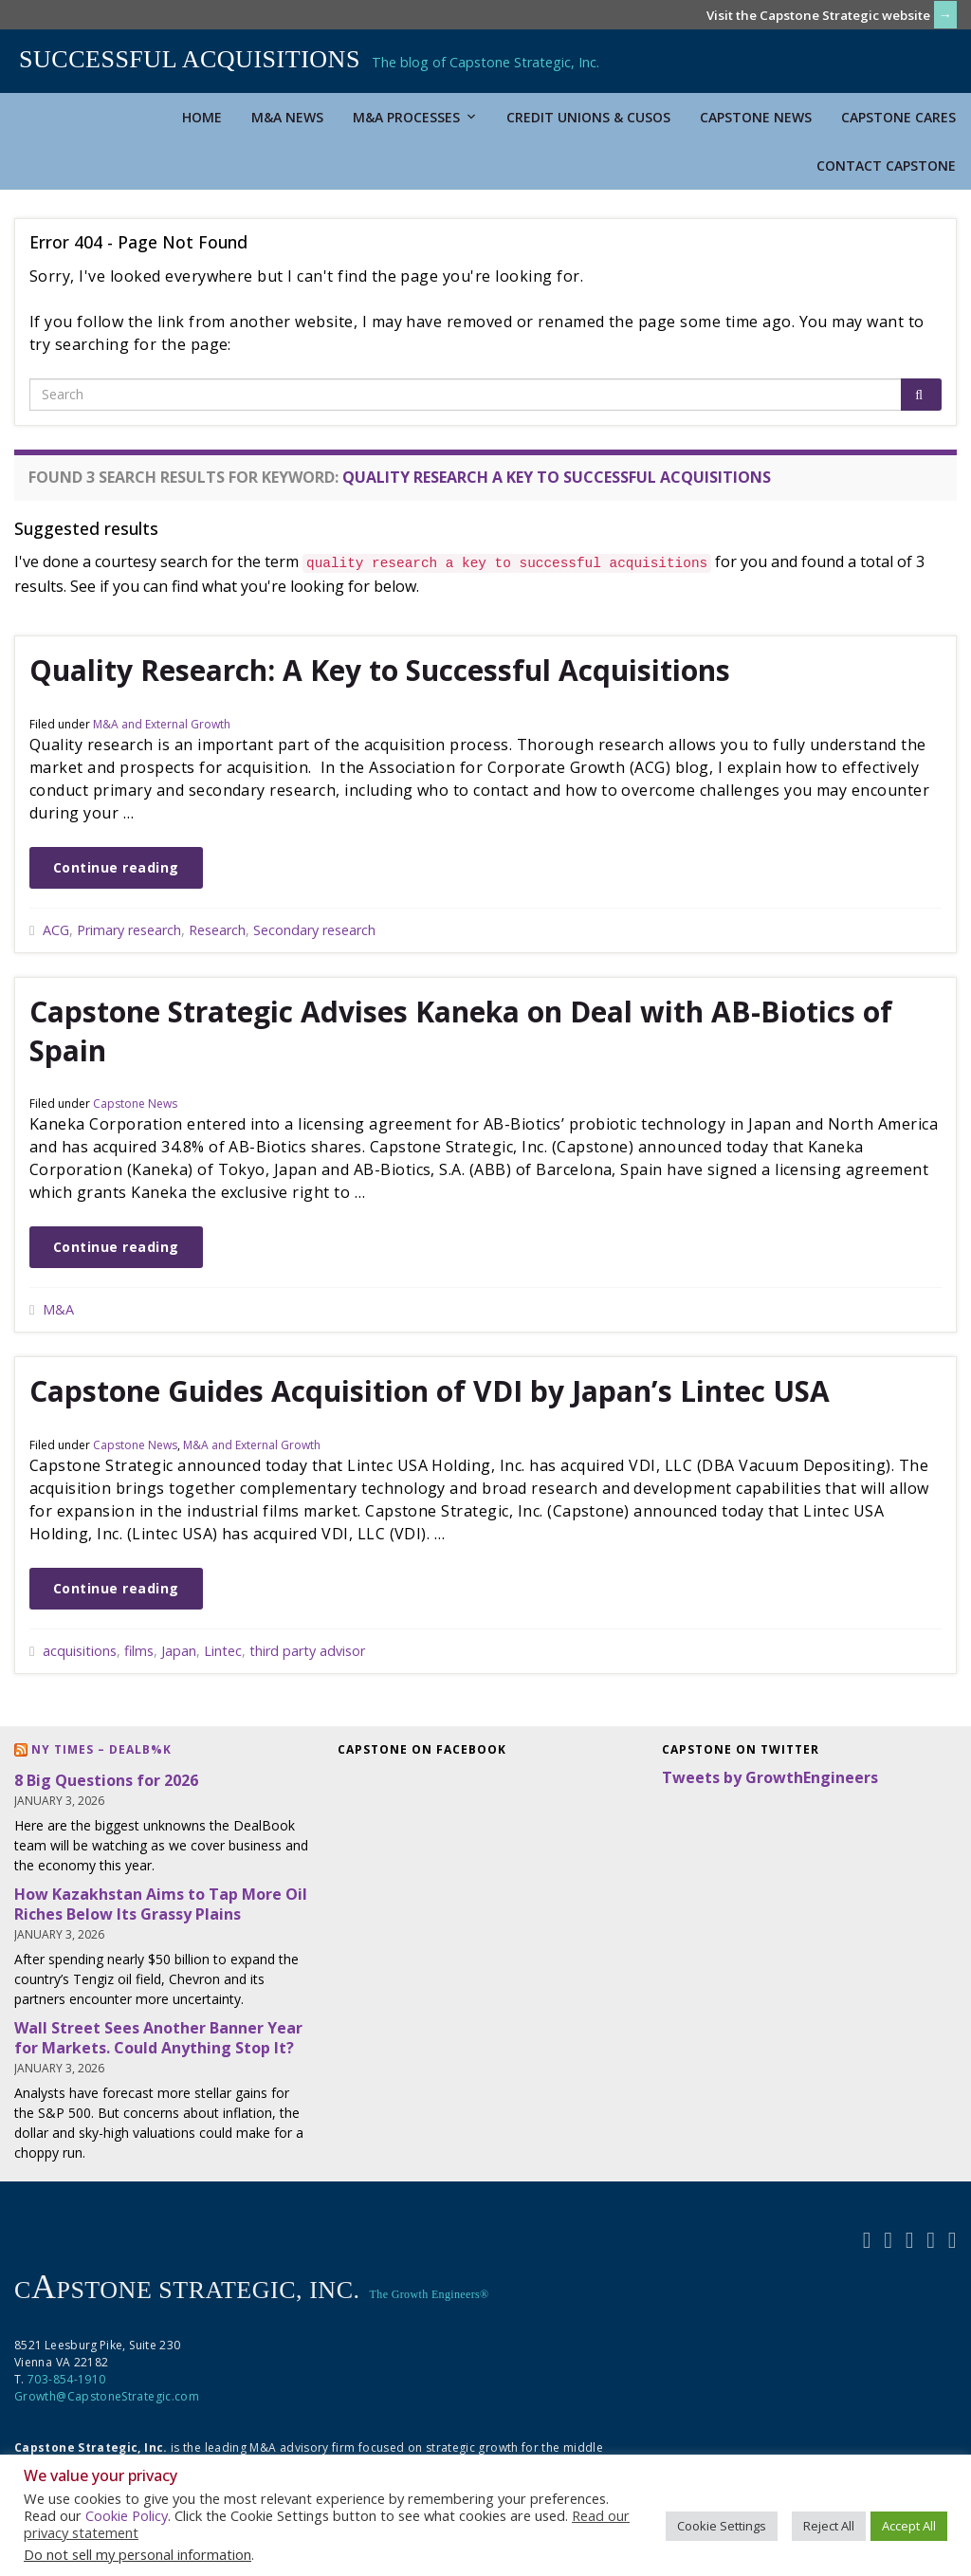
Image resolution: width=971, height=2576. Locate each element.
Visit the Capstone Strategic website (818, 15)
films (139, 1651)
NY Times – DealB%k (101, 1749)
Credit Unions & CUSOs (588, 117)
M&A (58, 1309)
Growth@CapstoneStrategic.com (106, 2396)
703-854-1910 (66, 2379)
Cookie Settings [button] (721, 2525)
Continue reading (116, 867)
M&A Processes (415, 117)
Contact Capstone (886, 165)
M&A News (287, 117)
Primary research (129, 930)
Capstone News (756, 117)
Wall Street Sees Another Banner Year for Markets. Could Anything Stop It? (158, 2037)
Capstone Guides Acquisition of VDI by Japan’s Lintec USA (429, 1390)
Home (202, 117)
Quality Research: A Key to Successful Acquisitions (379, 670)
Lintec (223, 1651)
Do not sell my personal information (137, 2554)
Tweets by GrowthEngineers (770, 1777)
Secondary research (314, 930)
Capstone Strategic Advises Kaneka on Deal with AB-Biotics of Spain (460, 1031)
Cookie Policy (126, 2515)
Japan (178, 1651)
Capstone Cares (898, 117)
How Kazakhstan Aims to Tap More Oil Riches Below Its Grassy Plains (160, 1904)
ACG (56, 930)
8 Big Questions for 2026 (106, 1780)
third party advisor (307, 1651)
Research (217, 930)
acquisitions (80, 1651)
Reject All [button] (828, 2525)
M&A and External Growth (161, 724)
